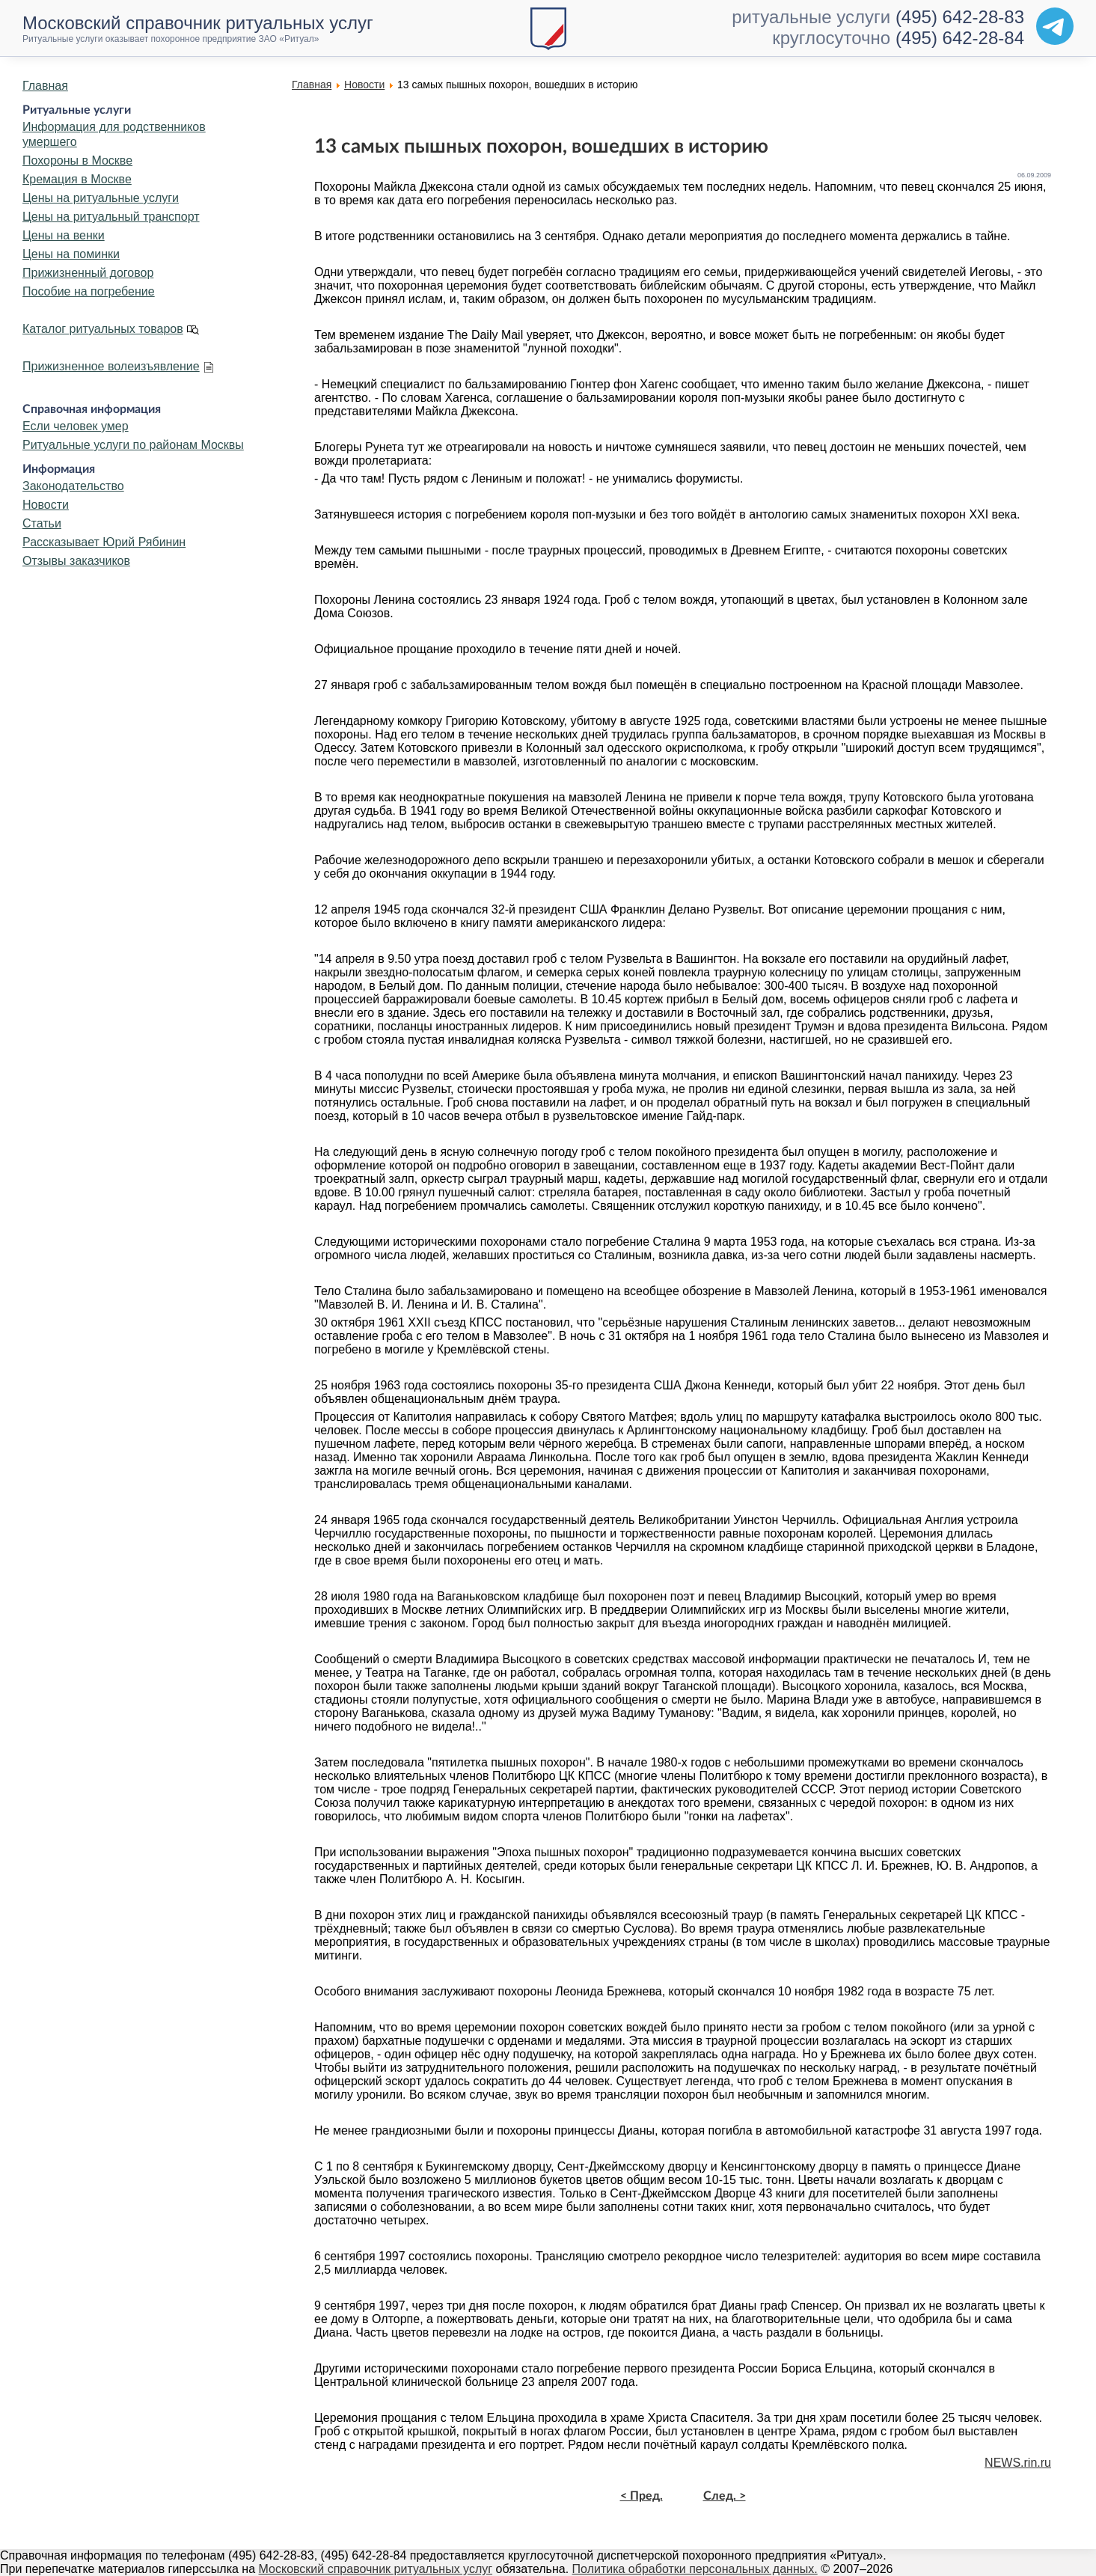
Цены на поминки (71, 254)
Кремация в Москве (77, 179)
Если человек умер (75, 426)
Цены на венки (63, 235)
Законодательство (73, 486)
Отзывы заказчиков (76, 560)
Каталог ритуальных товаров (102, 328)
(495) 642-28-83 (960, 17)
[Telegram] (1055, 26)
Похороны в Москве (77, 160)
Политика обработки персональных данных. (695, 2569)
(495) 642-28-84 (960, 38)
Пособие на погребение (88, 291)
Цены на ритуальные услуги (100, 198)
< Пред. (641, 2496)
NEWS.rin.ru (1018, 2462)
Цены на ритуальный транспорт (111, 216)
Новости (45, 504)
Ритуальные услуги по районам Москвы (133, 444)
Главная (45, 85)
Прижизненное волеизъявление (111, 366)
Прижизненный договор (87, 272)
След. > (724, 2496)
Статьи (41, 523)
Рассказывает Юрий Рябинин (104, 542)
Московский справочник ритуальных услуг (376, 2569)
